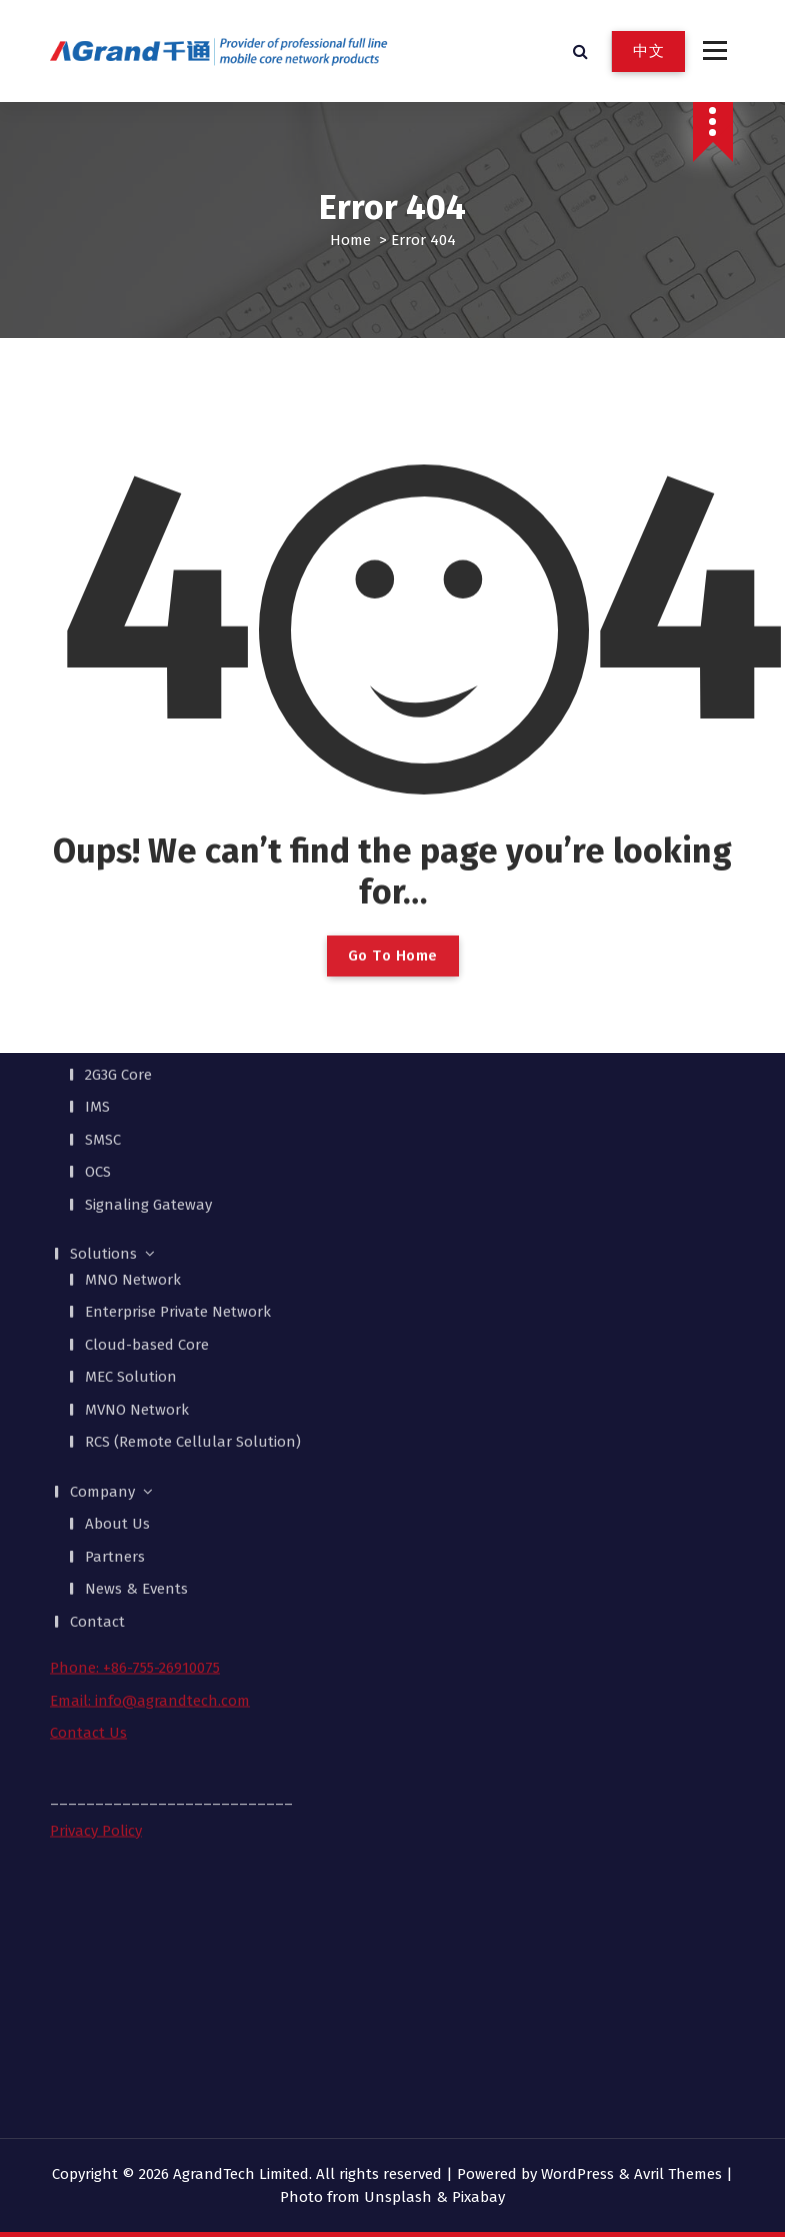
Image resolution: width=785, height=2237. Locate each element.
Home (350, 240)
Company (102, 1253)
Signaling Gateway (148, 966)
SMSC (103, 901)
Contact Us (88, 1495)
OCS (98, 934)
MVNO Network (137, 1171)
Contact (97, 1383)
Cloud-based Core (147, 1106)
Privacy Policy (96, 1592)
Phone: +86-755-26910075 (135, 1430)
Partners (115, 1318)
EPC (97, 804)
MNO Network (133, 1041)
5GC (97, 739)
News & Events (136, 1351)
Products (101, 713)
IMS (97, 869)
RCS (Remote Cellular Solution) (193, 1204)
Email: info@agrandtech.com (150, 1462)
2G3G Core (118, 836)
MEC (99, 771)
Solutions (103, 1016)
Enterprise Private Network (178, 1074)
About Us (117, 1286)
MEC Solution (131, 1139)
